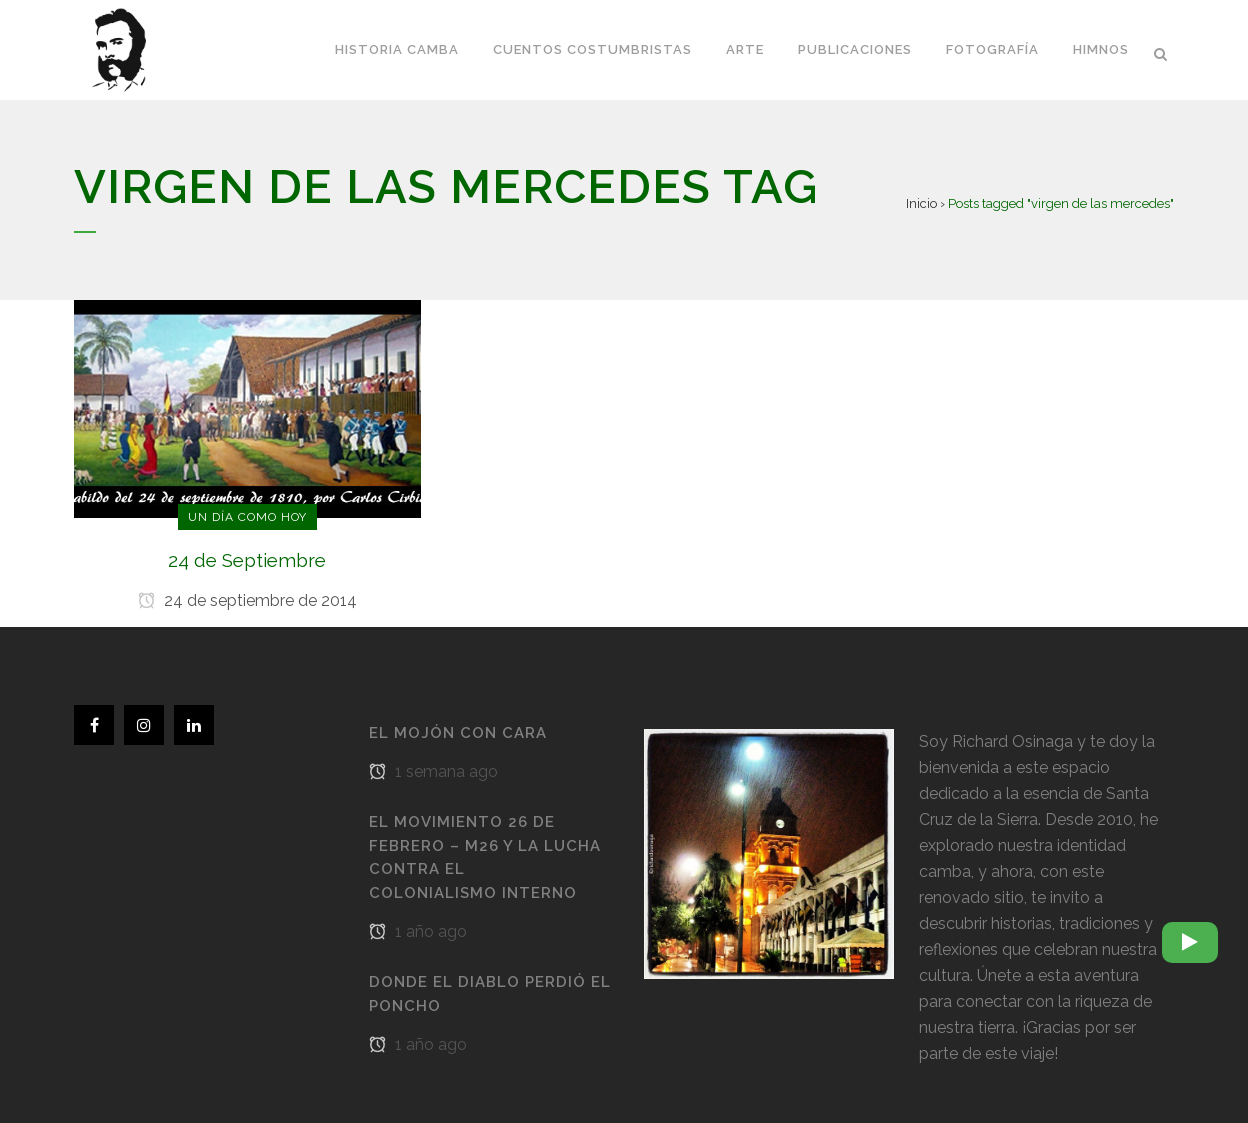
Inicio (921, 203)
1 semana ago (433, 771)
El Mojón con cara (458, 733)
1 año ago (418, 931)
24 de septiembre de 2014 (247, 600)
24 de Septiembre (247, 560)
